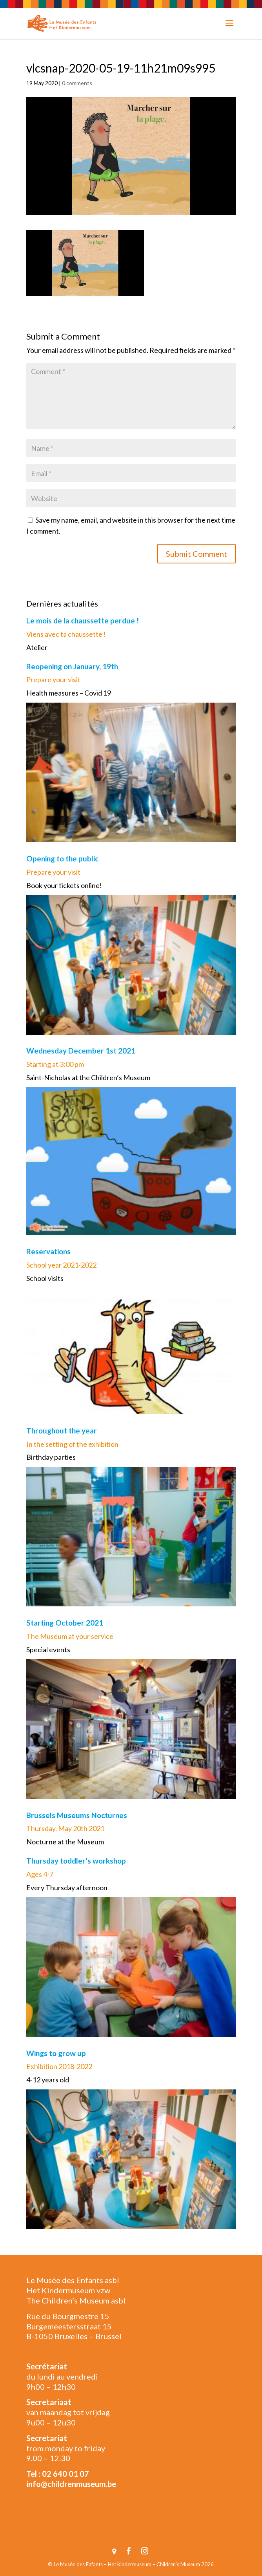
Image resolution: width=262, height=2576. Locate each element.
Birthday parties (51, 1457)
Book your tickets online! (64, 885)
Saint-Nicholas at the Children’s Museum (88, 1077)
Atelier (36, 647)
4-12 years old (47, 2079)
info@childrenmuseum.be (71, 2484)
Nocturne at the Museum (65, 1841)
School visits (45, 1278)
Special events (48, 1649)
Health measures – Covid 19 (68, 693)
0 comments (77, 83)
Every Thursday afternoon (66, 1887)
